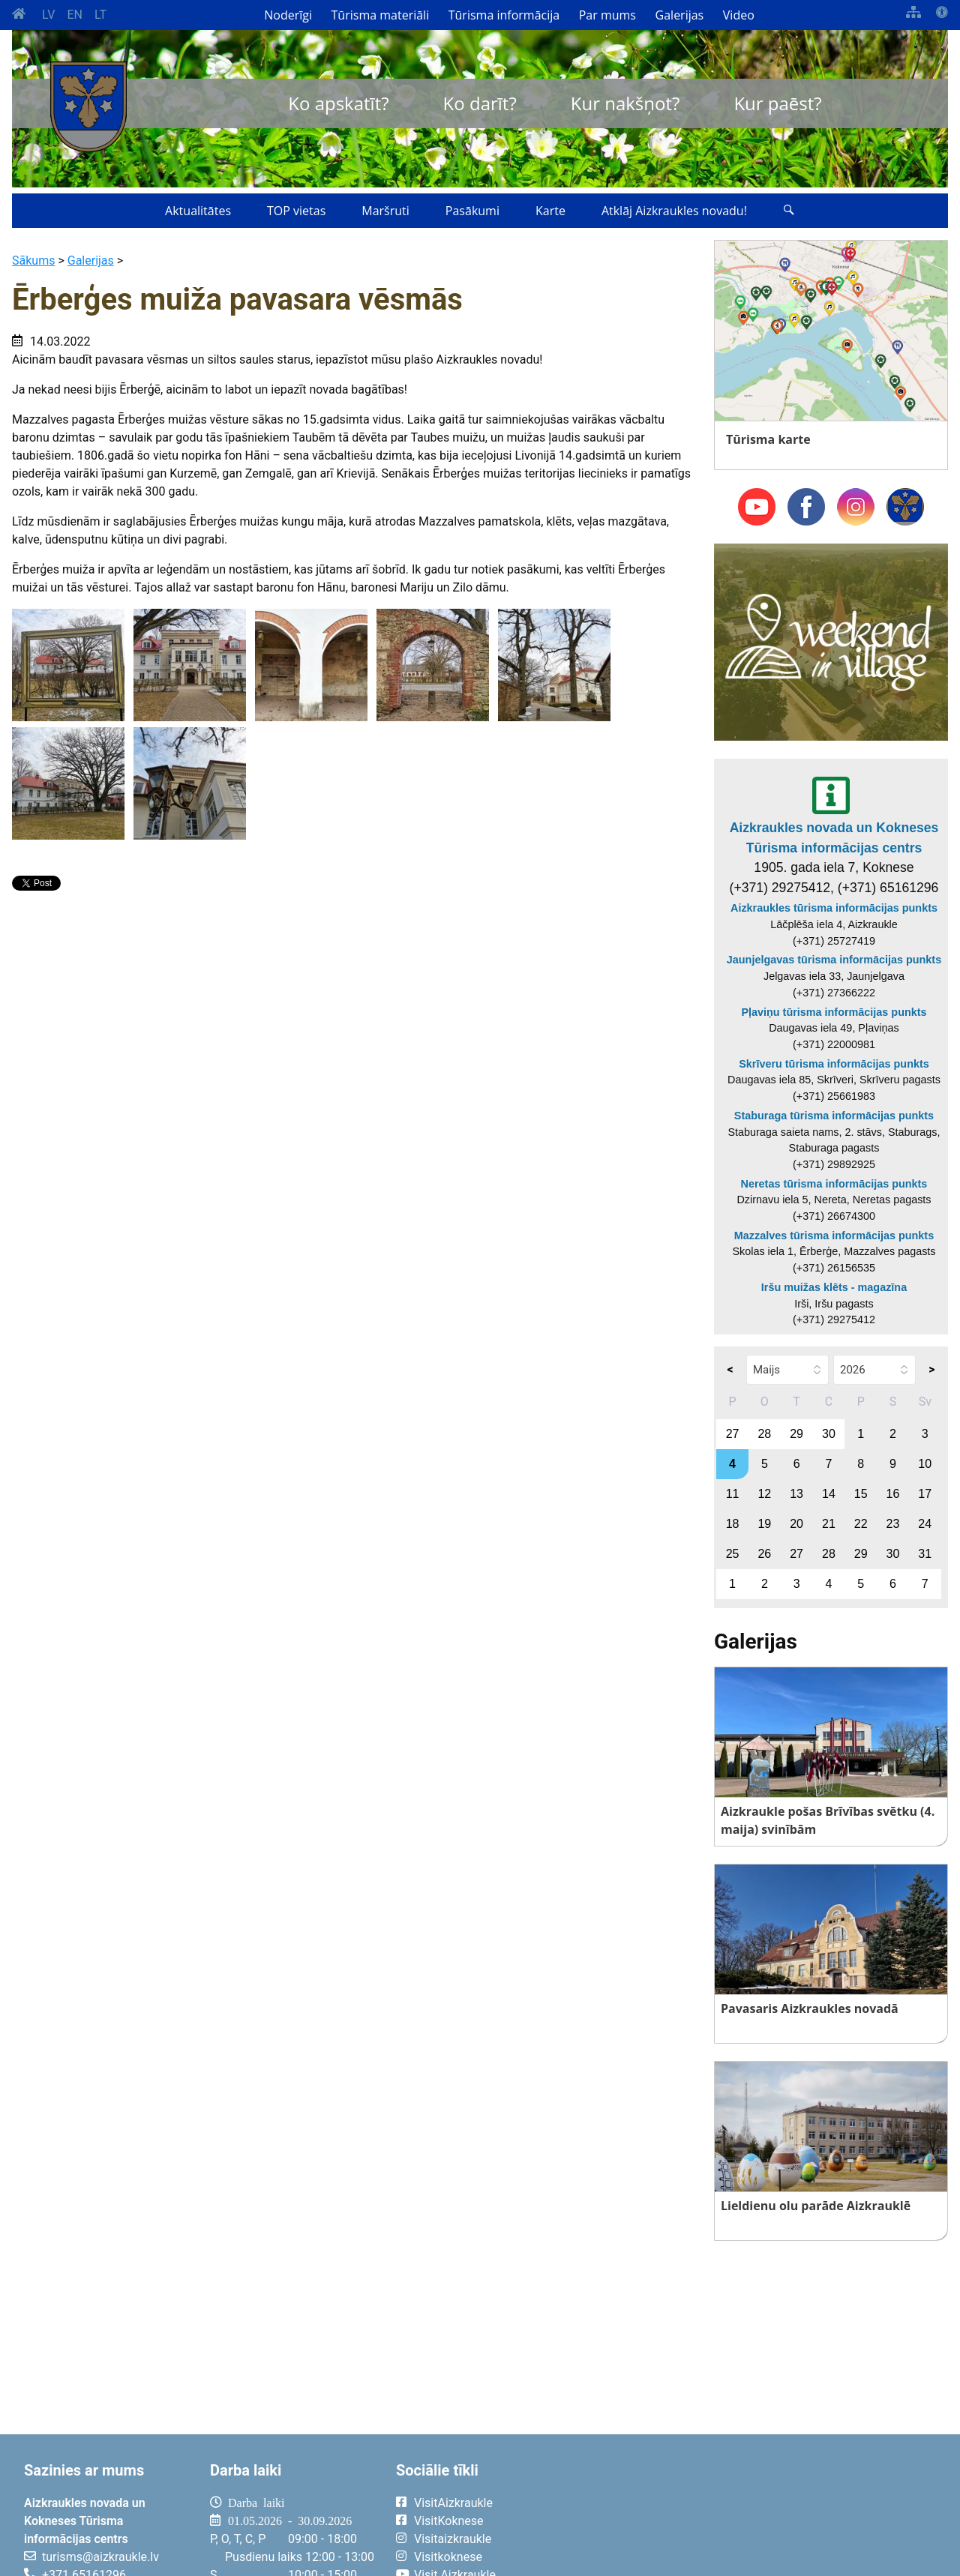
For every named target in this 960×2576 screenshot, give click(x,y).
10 (925, 1463)
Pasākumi (473, 210)
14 (829, 1493)
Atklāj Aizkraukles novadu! (674, 210)
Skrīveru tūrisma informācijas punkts (834, 1064)
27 (733, 1433)
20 (796, 1523)
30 (829, 1433)
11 (733, 1493)
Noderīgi (288, 15)
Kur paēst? (777, 103)
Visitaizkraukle (452, 2539)
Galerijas (680, 15)
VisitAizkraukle (453, 2503)
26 (764, 1553)
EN (74, 14)
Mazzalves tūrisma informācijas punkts (834, 1236)
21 (829, 1523)
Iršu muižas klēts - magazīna (834, 1287)
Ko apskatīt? (338, 103)
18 (733, 1523)
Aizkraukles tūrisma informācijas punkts (834, 908)
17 (925, 1493)
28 (764, 1433)
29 (796, 1433)
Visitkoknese (448, 2557)
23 (893, 1523)
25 (733, 1553)
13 (796, 1493)
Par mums (607, 15)
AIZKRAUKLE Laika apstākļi (759, 2514)
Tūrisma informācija (504, 15)
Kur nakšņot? (625, 103)
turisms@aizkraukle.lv (100, 2557)
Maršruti (386, 210)
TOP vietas (296, 210)
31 (925, 1553)
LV (48, 14)
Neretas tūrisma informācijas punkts (834, 1184)
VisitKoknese (449, 2521)
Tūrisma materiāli (381, 15)
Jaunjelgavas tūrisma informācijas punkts (834, 960)
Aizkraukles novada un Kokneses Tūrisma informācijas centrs (834, 837)
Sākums (33, 260)
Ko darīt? (480, 103)
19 (764, 1523)
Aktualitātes (198, 210)
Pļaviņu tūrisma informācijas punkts (833, 1012)
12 (764, 1493)
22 (861, 1523)
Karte (551, 210)
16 (893, 1493)
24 (925, 1523)
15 (861, 1493)
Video (738, 15)
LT (100, 14)
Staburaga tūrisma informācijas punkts (834, 1116)
